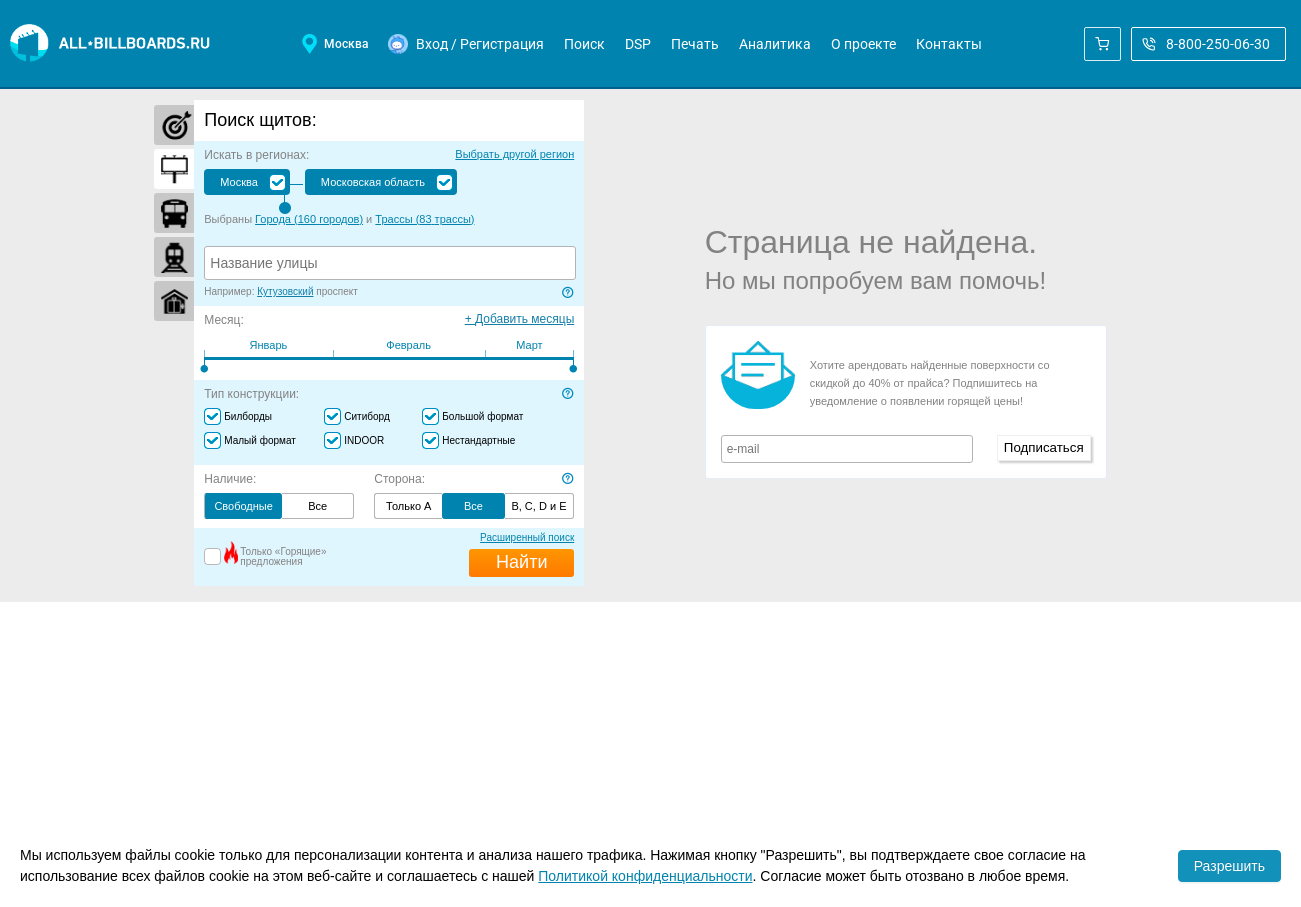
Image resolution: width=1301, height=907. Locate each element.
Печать (695, 44)
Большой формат (482, 416)
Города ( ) (309, 219)
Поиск (584, 44)
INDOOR (364, 440)
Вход (432, 44)
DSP (638, 44)
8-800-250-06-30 (1206, 44)
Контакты (949, 44)
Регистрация (502, 44)
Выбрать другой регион (514, 154)
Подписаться (1044, 447)
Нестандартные (478, 440)
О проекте (863, 44)
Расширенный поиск (527, 537)
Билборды (248, 416)
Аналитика (775, 44)
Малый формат (260, 440)
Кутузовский (285, 291)
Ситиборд (366, 416)
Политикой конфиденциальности (645, 876)
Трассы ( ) (424, 219)
